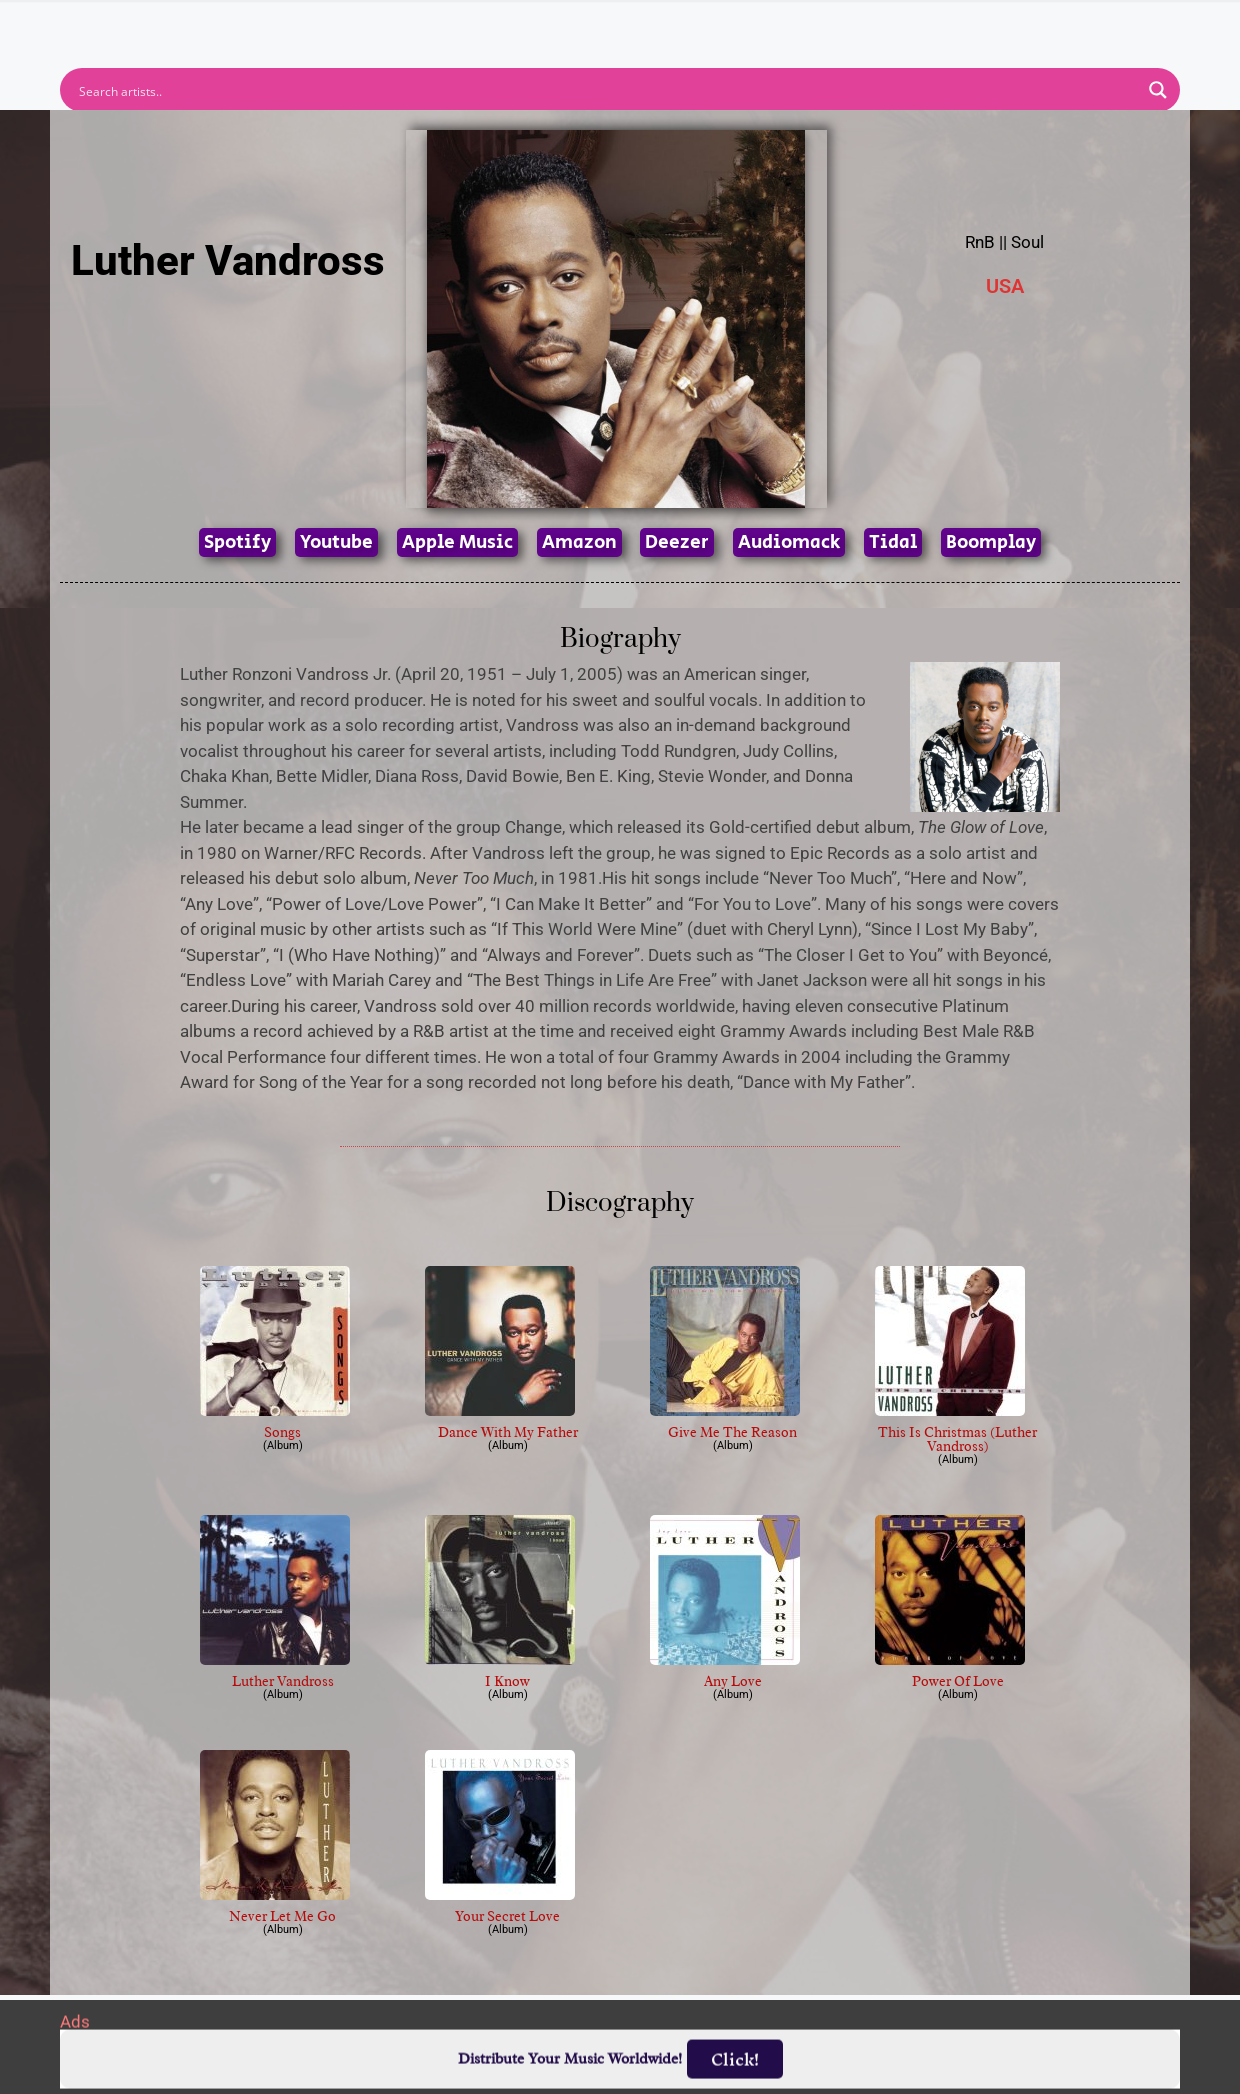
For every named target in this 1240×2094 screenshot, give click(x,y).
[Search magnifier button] (1158, 90)
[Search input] (607, 90)
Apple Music (457, 542)
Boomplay (991, 542)
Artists (439, 26)
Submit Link (735, 26)
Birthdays (865, 26)
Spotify (237, 542)
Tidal (893, 542)
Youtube (336, 542)
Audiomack (789, 542)
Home (352, 26)
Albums (532, 26)
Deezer (677, 542)
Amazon (579, 542)
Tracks (626, 26)
